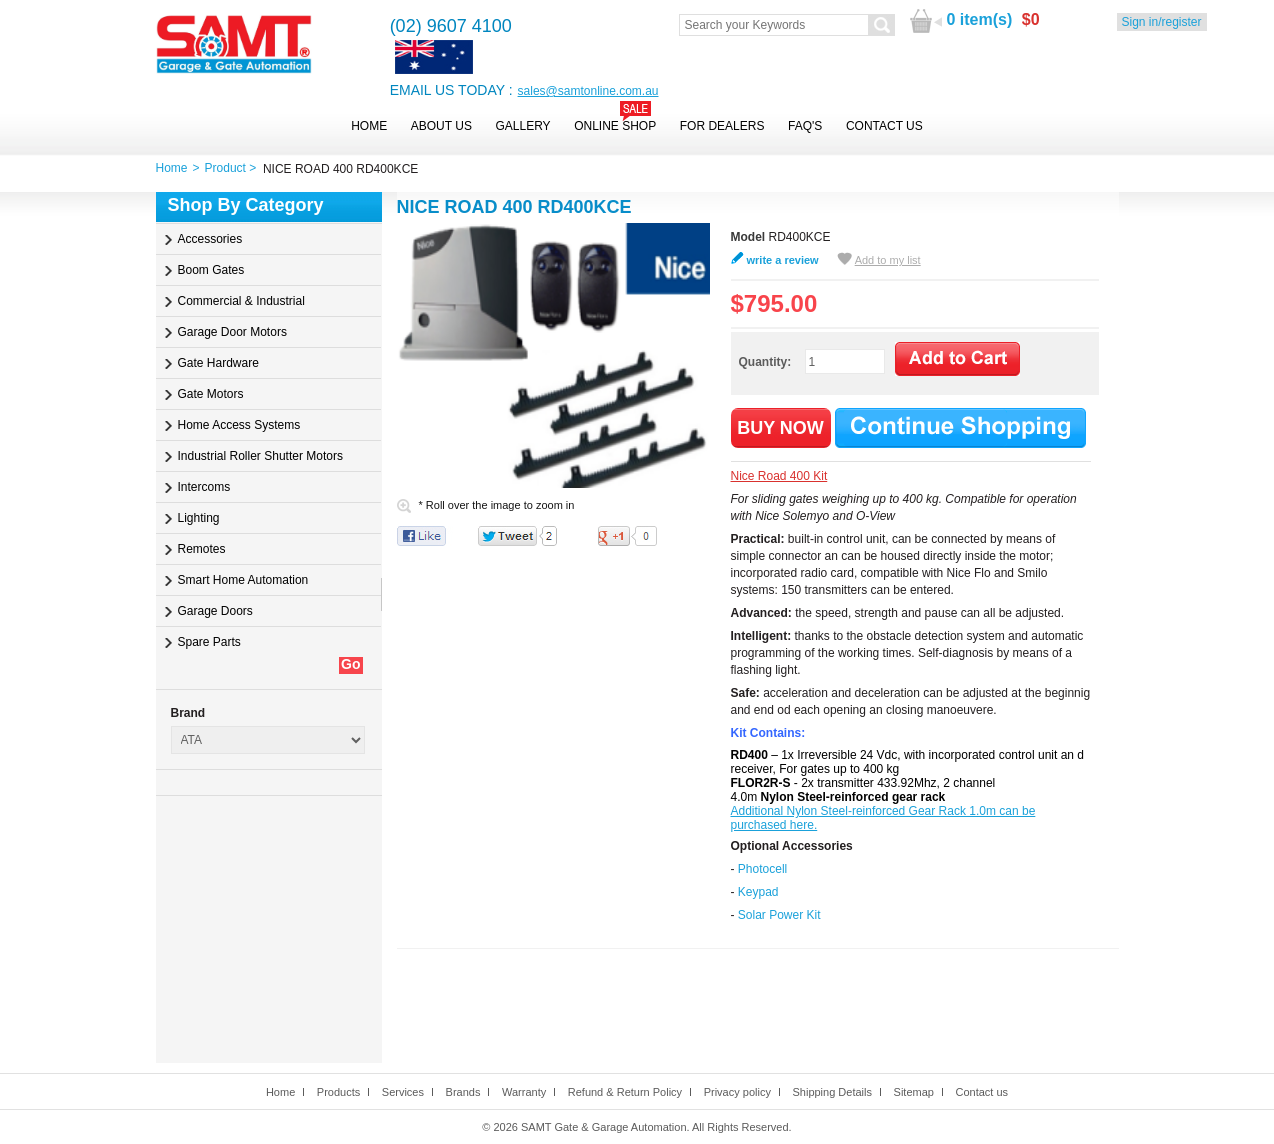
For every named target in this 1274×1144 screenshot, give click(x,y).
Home (369, 126)
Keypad (758, 892)
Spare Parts (209, 642)
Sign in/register (1162, 22)
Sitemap (914, 1092)
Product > (234, 168)
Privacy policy (737, 1092)
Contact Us (884, 126)
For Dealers (722, 126)
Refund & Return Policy (625, 1092)
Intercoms (204, 487)
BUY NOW (780, 428)
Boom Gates (211, 270)
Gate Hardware (218, 363)
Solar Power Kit (779, 915)
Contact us (981, 1092)
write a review (783, 260)
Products (338, 1092)
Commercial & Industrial (241, 301)
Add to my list (888, 260)
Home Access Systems (239, 425)
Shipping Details (832, 1092)
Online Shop (615, 126)
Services (403, 1092)
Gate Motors (211, 394)
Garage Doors (215, 611)
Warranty (524, 1092)
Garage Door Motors (232, 332)
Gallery (522, 126)
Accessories (210, 239)
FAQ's (805, 126)
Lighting (199, 518)
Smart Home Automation (243, 580)
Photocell (762, 869)
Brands (463, 1092)
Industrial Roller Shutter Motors (260, 456)
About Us (441, 126)
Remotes (202, 549)
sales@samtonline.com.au (588, 91)
